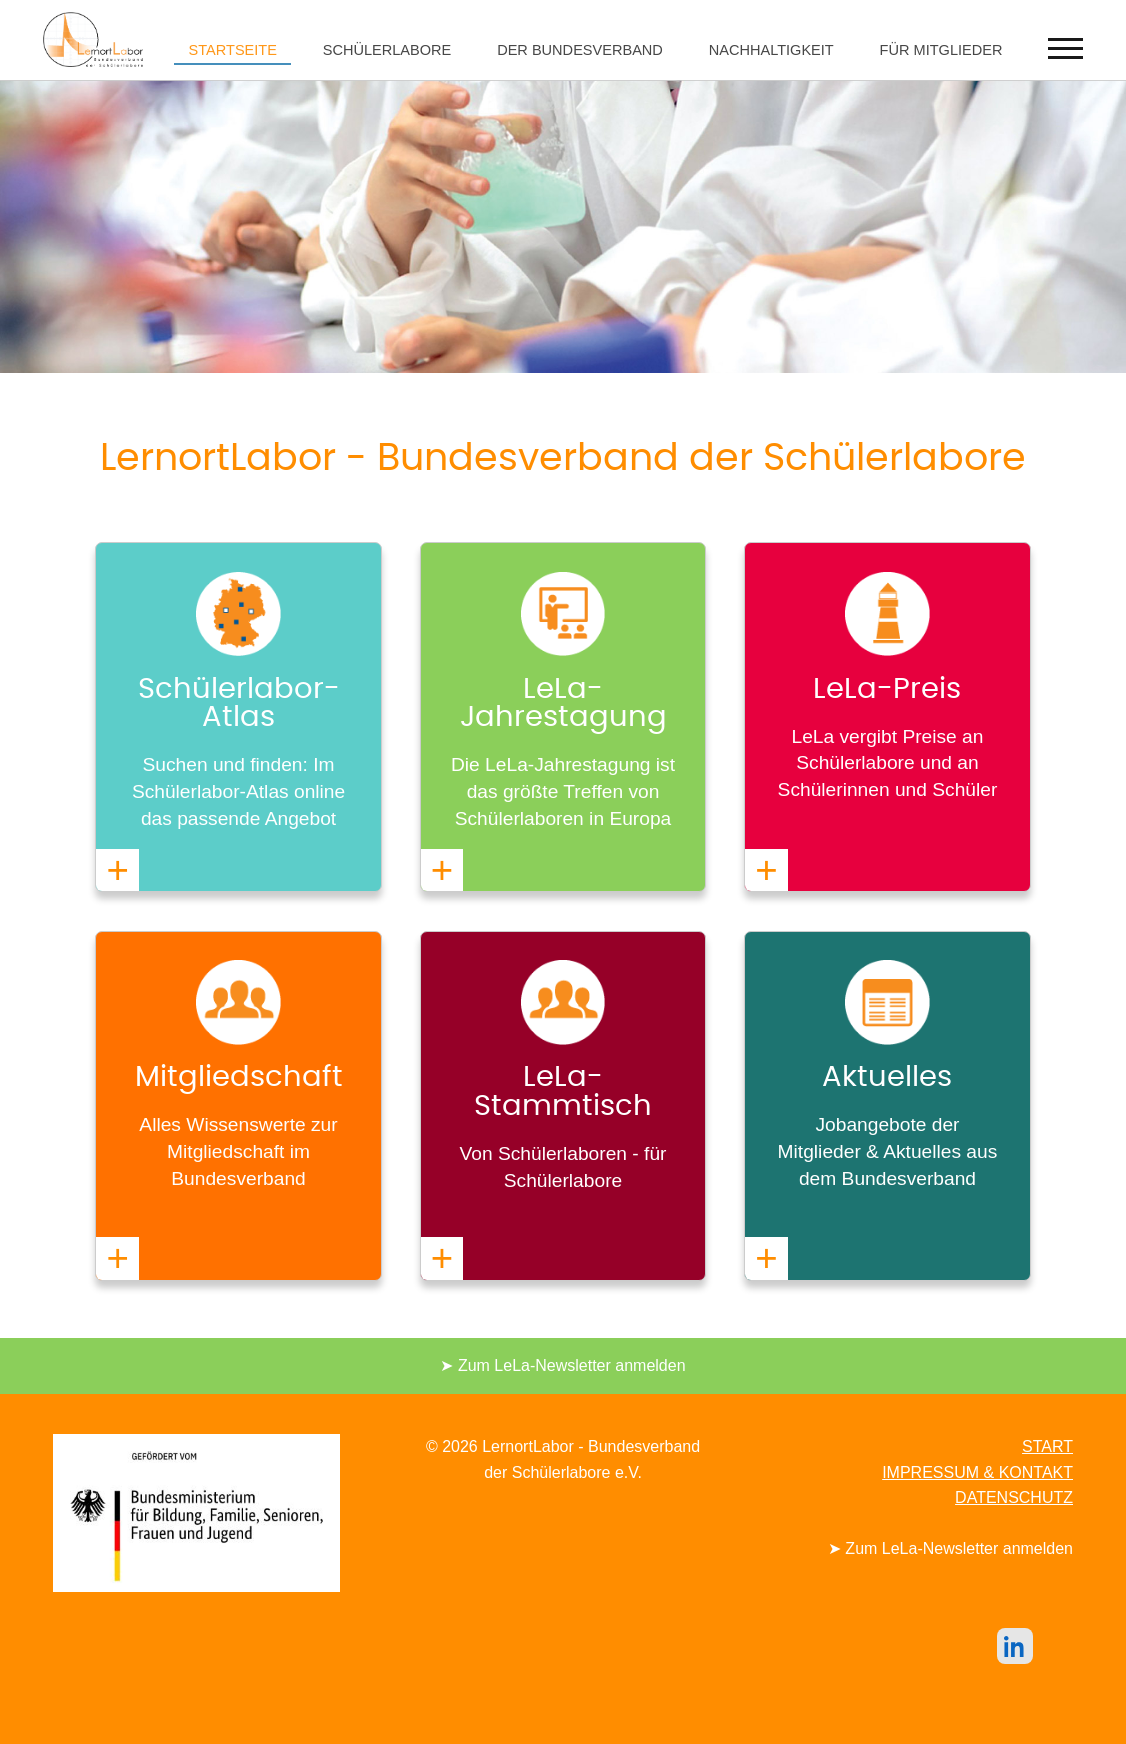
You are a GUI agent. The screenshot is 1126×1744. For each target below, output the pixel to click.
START (1047, 1446)
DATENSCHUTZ (1014, 1497)
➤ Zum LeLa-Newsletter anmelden (562, 1365)
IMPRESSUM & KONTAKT (977, 1472)
